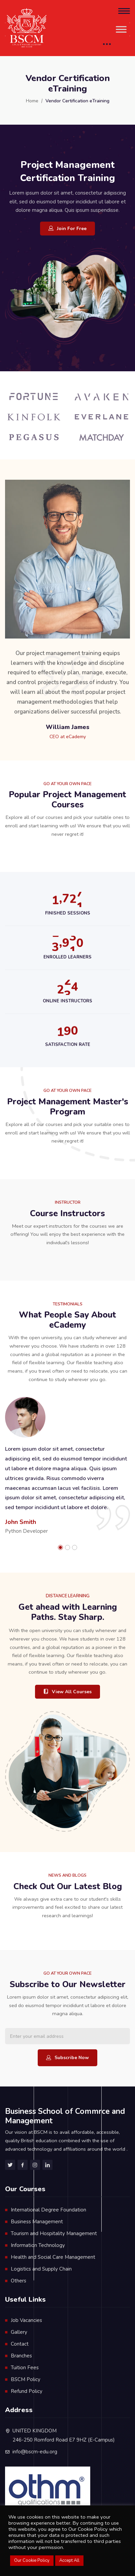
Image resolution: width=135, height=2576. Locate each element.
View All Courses (67, 1691)
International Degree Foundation (48, 2209)
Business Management (37, 2221)
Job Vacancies (26, 2320)
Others (18, 2280)
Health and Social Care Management (53, 2257)
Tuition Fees (25, 2367)
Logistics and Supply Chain (41, 2269)
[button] (60, 1547)
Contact (20, 2344)
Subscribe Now (67, 2058)
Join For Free (67, 228)
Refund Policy (26, 2391)
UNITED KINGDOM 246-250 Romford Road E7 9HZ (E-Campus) (63, 2435)
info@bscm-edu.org (34, 2451)
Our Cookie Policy (31, 2560)
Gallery (19, 2332)
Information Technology (38, 2245)
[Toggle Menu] (121, 29)
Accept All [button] (69, 2560)
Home (32, 101)
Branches (21, 2355)
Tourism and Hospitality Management (54, 2233)
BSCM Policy (25, 2379)
